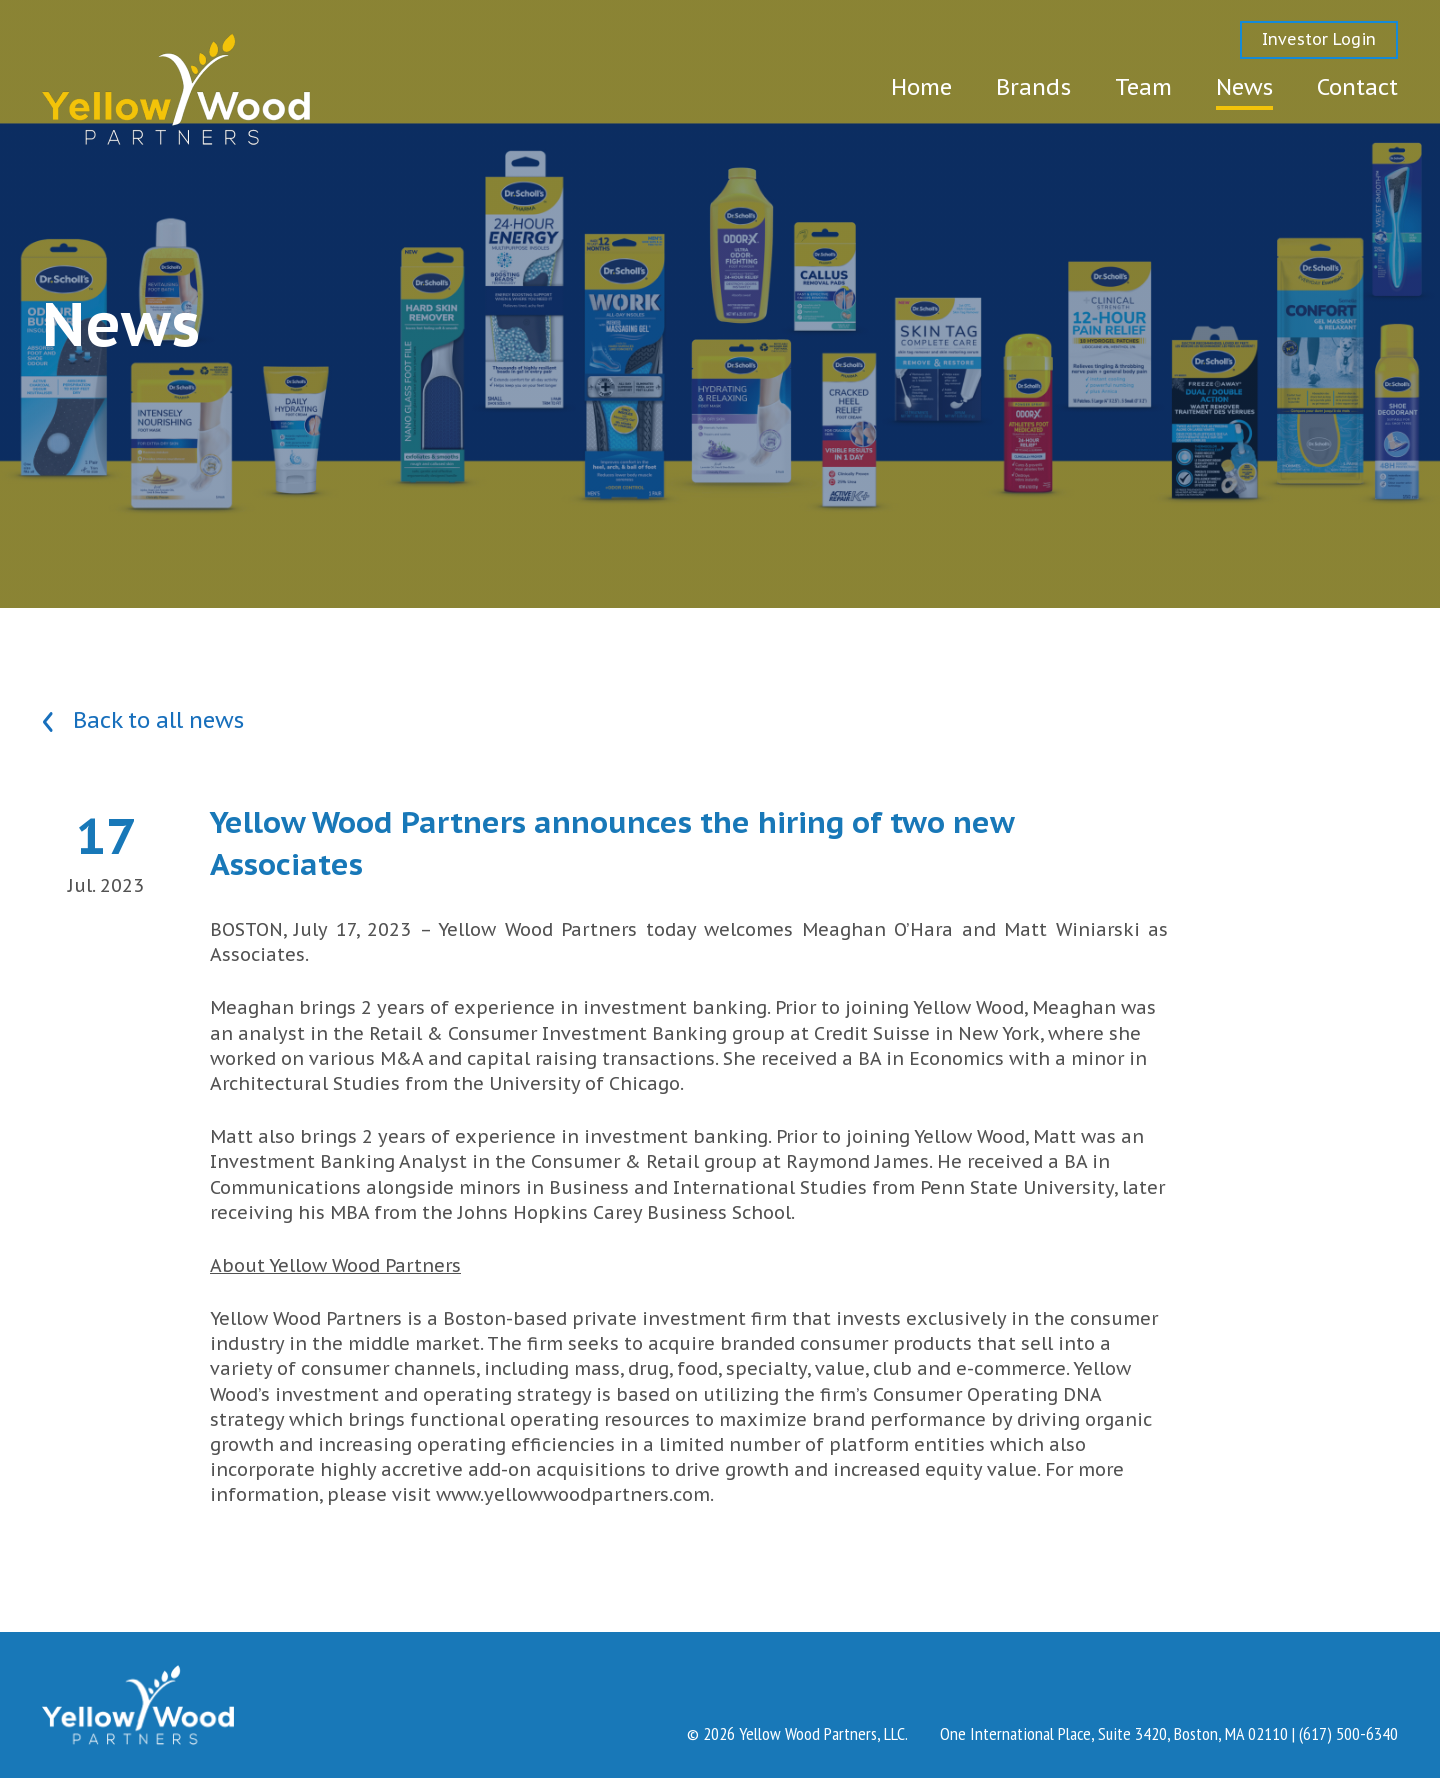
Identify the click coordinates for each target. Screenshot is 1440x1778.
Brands (1033, 87)
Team (1143, 87)
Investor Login (1319, 39)
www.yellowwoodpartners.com (573, 1494)
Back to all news (143, 720)
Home (921, 87)
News (1244, 87)
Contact (1357, 87)
